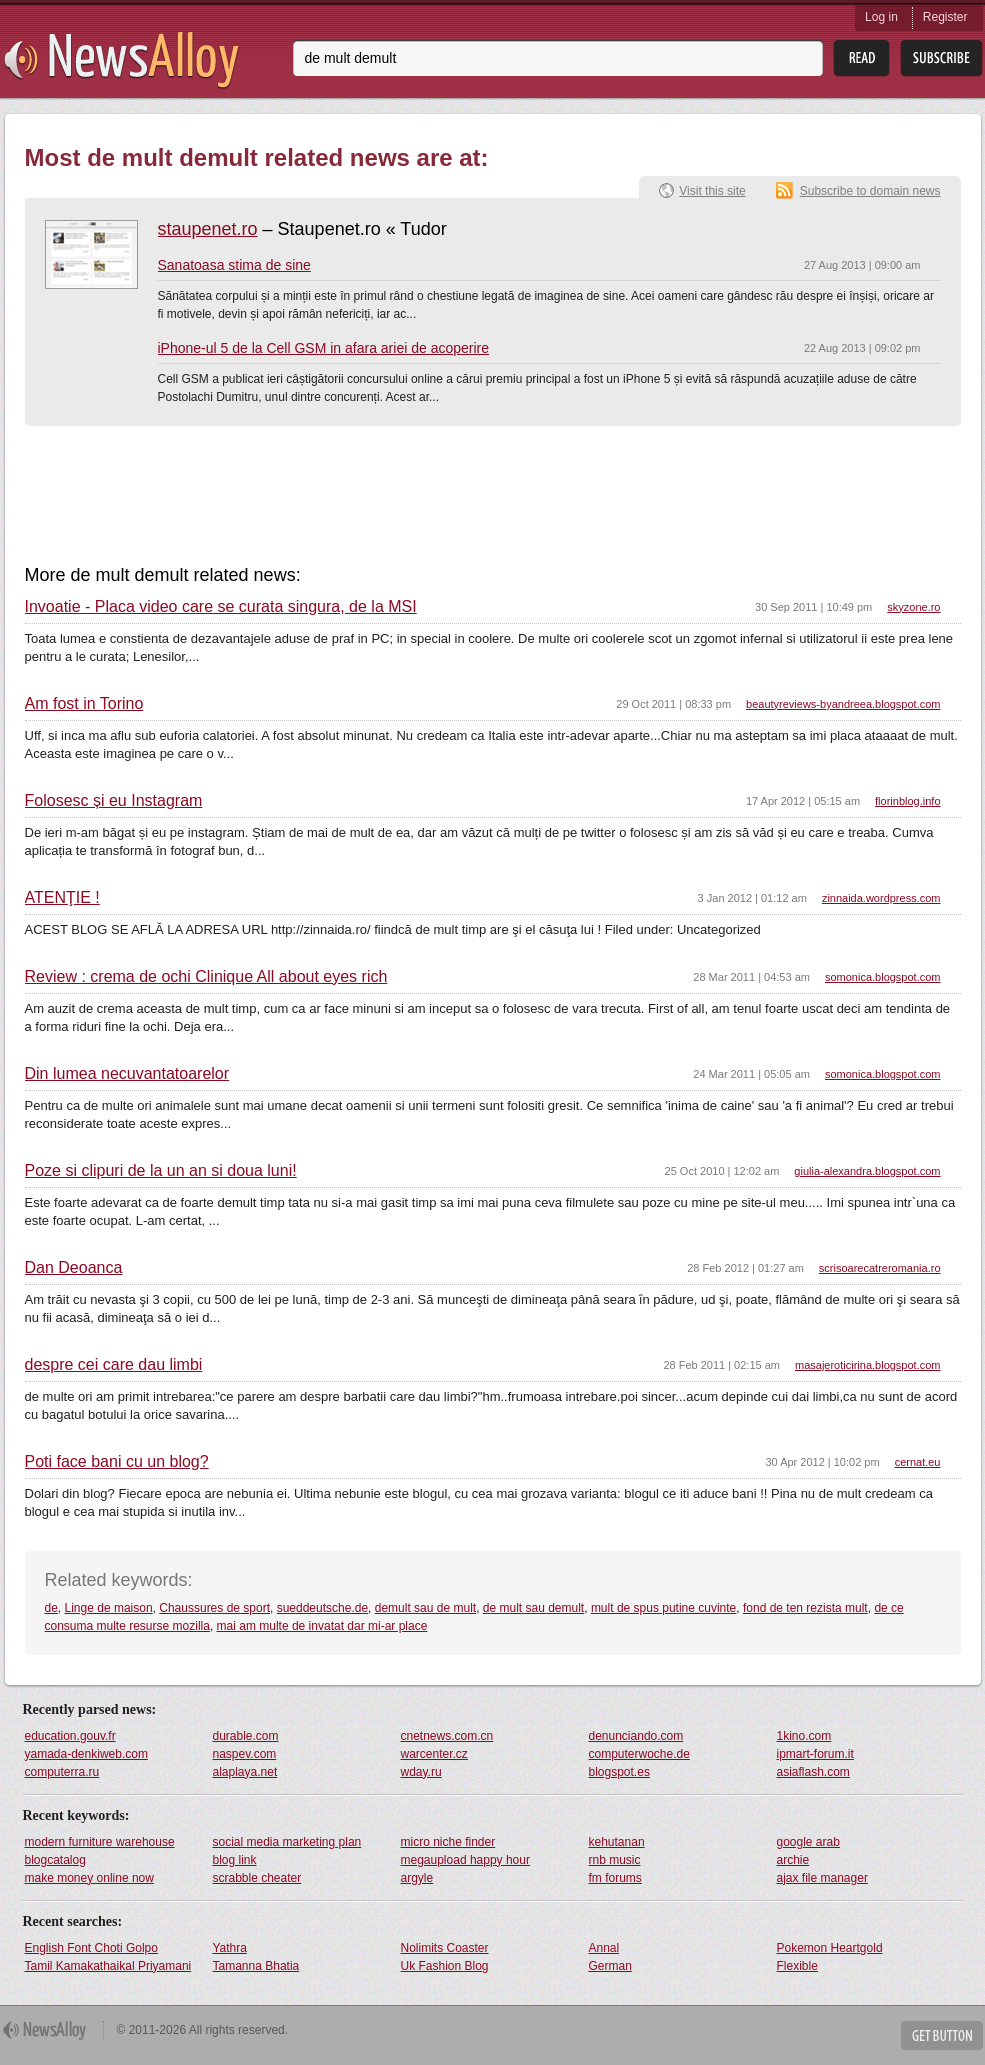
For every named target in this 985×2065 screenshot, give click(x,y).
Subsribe (941, 58)
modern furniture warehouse (100, 1842)
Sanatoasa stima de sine (234, 265)
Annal (604, 1948)
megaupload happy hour (465, 1860)
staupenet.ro (208, 229)
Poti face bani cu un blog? (117, 1462)
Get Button (942, 2035)
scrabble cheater (257, 1878)
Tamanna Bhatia (256, 1966)
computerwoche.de (639, 1754)
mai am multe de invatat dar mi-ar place (322, 1626)
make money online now (89, 1878)
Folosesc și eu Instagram (114, 801)
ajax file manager (822, 1878)
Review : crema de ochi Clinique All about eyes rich (206, 977)
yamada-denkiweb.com (86, 1754)
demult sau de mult (425, 1608)
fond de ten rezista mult (805, 1608)
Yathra (230, 1948)
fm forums (615, 1878)
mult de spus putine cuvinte (663, 1608)
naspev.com (245, 1754)
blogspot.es (619, 1772)
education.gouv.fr (70, 1736)
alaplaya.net (245, 1772)
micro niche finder (448, 1842)
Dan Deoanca (74, 1268)
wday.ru (421, 1772)
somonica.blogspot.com (883, 977)
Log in (881, 17)
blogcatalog (55, 1860)
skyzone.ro (913, 607)
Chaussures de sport (214, 1608)
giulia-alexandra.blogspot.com (867, 1171)
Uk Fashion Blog (445, 1966)
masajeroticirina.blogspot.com (868, 1365)
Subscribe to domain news (870, 191)
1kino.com (804, 1736)
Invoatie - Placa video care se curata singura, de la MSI (221, 607)
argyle (417, 1878)
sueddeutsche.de (322, 1608)
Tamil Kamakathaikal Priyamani (108, 1966)
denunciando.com (636, 1736)
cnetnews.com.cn (447, 1736)
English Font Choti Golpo (91, 1948)
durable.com (246, 1736)
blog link (235, 1860)
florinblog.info (907, 801)
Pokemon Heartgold (830, 1948)
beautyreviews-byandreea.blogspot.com (843, 704)
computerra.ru (62, 1772)
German (610, 1966)
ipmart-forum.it (815, 1754)
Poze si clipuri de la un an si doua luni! (161, 1171)
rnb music (615, 1860)
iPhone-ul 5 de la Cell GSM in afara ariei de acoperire (324, 348)
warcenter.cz (434, 1754)
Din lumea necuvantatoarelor (127, 1074)
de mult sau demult (533, 1608)
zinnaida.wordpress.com (881, 898)
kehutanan (617, 1842)
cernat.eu (918, 1462)
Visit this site (712, 191)
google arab (808, 1842)
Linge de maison (109, 1608)
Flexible (797, 1966)
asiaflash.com (813, 1772)
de (51, 1608)
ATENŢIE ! (62, 898)
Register (945, 17)
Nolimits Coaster (445, 1948)
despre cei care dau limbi (114, 1365)
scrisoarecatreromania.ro (880, 1268)
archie (793, 1860)
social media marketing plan (287, 1842)
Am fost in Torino (84, 704)
